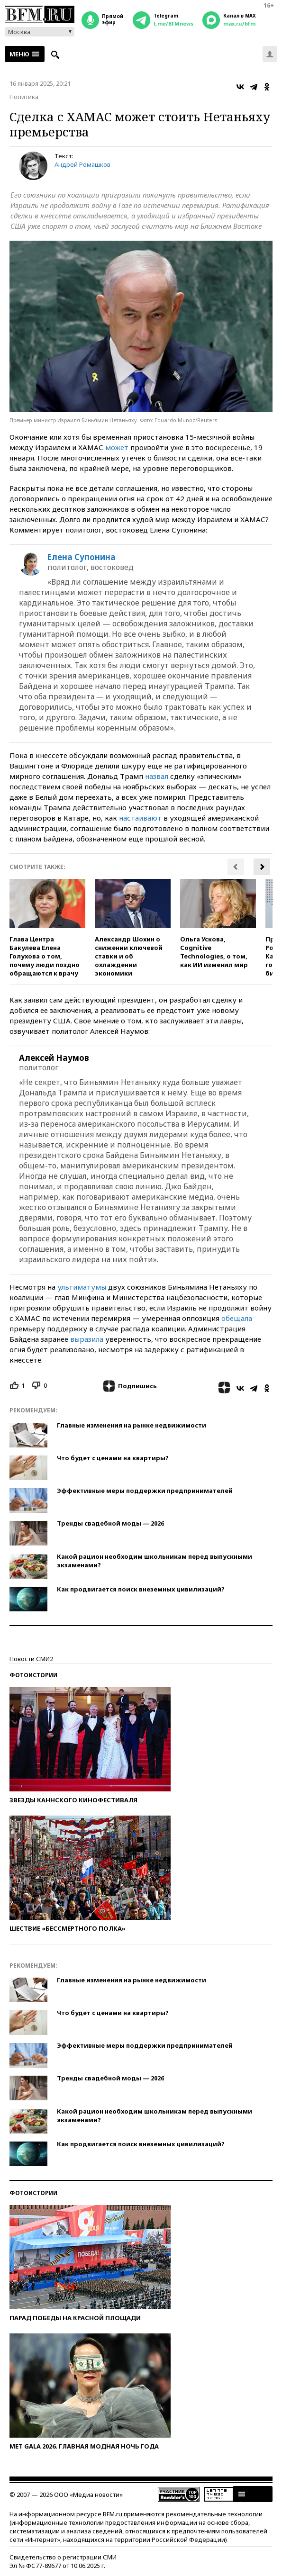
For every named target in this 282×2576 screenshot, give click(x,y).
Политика (23, 96)
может (116, 447)
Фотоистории (33, 1675)
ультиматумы (81, 1287)
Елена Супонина (81, 557)
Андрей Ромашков (82, 164)
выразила (86, 1339)
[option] (47, 928)
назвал (156, 776)
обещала (236, 1318)
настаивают (140, 818)
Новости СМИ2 (31, 1658)
